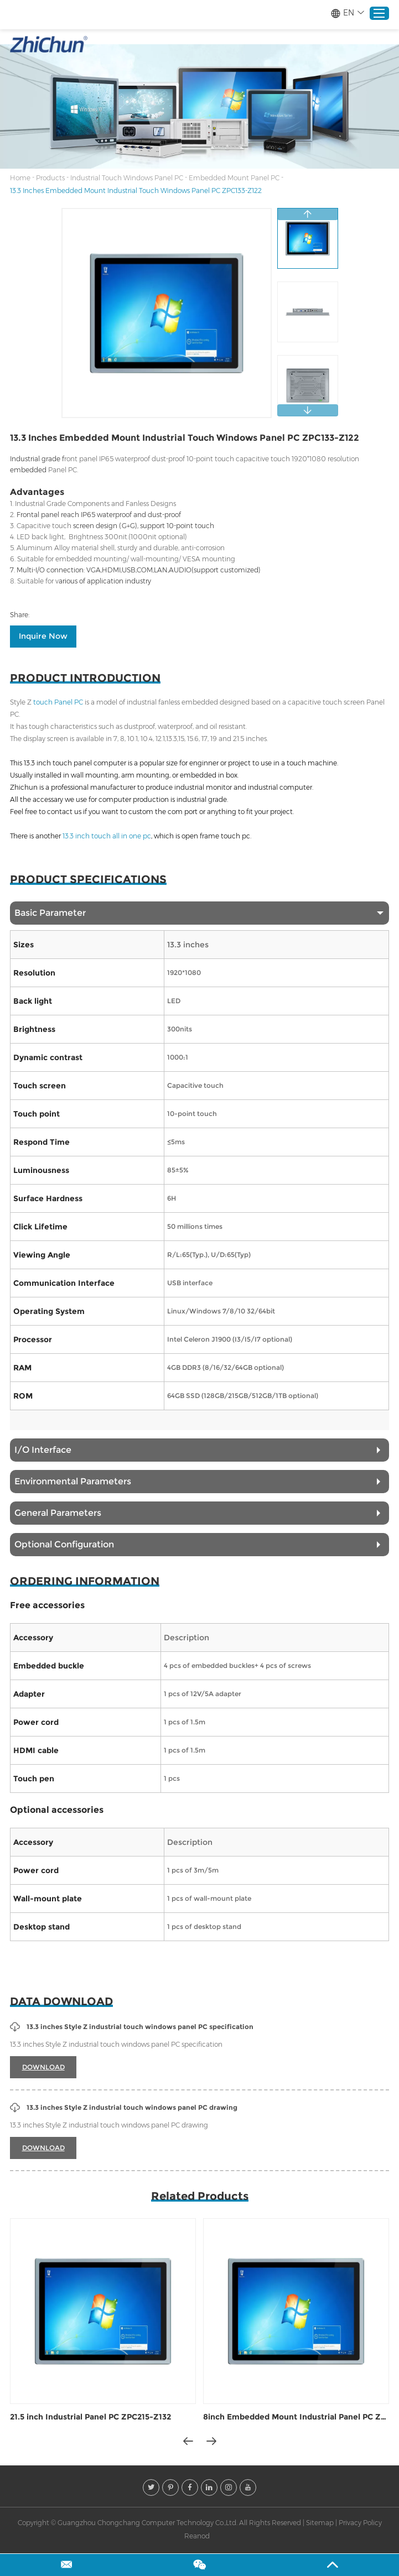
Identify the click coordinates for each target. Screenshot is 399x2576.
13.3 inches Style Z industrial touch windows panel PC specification (131, 2027)
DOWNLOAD (43, 2067)
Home (20, 178)
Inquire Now (43, 636)
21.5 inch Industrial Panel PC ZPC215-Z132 (90, 2417)
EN (347, 13)
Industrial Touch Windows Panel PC (126, 178)
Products (50, 178)
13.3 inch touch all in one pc (107, 836)
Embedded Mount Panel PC (234, 178)
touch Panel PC (58, 702)
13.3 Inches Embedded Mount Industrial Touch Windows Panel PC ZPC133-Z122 (136, 190)
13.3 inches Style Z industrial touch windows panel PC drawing (123, 2108)
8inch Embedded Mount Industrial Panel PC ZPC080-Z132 (296, 2417)
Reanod (197, 2536)
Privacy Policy (360, 2522)
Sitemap (320, 2522)
